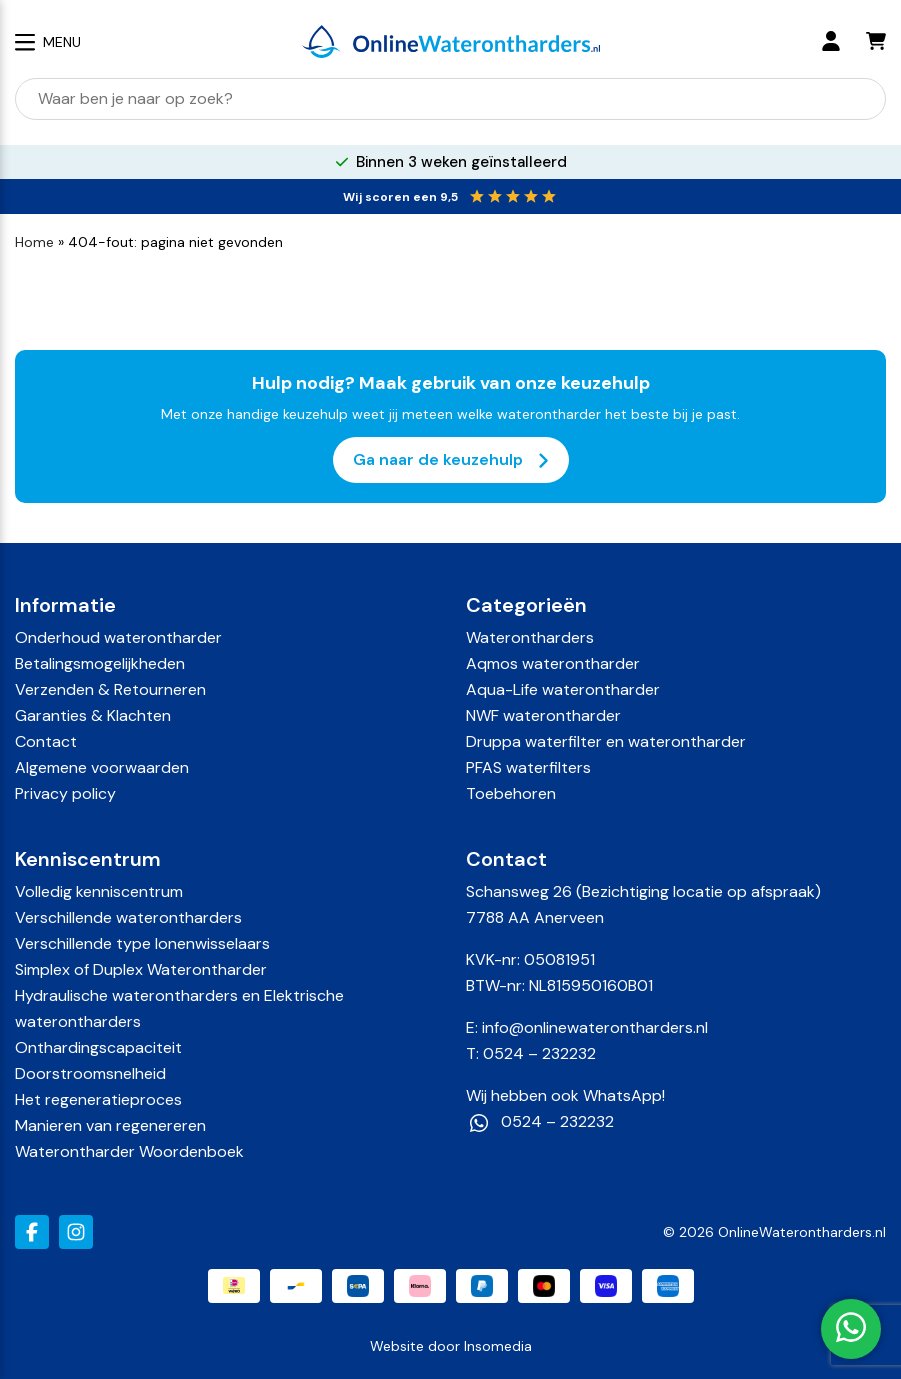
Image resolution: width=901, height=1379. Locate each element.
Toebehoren (511, 793)
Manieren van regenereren (110, 1125)
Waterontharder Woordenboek (129, 1151)
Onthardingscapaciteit (98, 1047)
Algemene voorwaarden (102, 767)
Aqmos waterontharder (553, 663)
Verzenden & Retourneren (110, 689)
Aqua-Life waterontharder (563, 689)
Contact (46, 741)
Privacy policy (65, 793)
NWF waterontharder (543, 715)
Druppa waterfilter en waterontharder (606, 741)
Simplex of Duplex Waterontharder (141, 969)
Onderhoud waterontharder (118, 637)
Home (34, 242)
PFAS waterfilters (528, 767)
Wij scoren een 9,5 (400, 197)
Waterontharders (530, 637)
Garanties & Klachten (93, 715)
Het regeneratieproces (98, 1099)
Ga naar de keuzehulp (451, 460)
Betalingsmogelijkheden (100, 663)
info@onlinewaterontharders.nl (595, 1027)
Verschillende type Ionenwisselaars (142, 943)
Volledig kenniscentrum (99, 891)
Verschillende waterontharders (128, 917)
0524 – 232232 (539, 1053)
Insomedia (498, 1346)
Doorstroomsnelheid (90, 1073)
